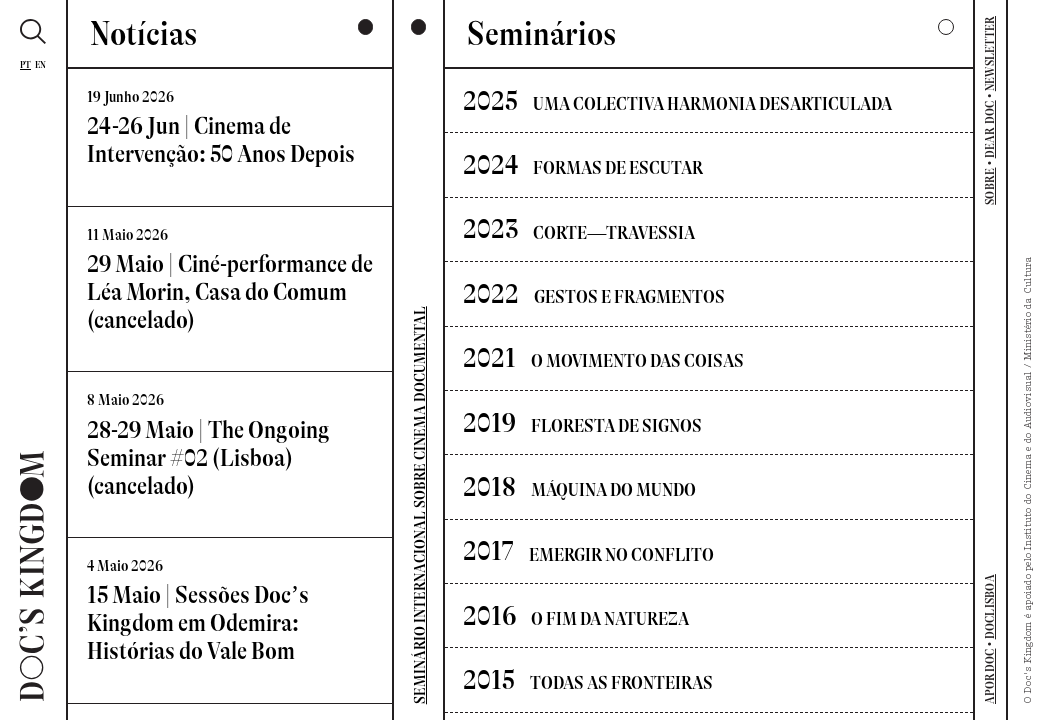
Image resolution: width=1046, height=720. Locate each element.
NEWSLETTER (990, 54)
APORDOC (990, 677)
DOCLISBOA (990, 606)
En (41, 64)
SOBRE (990, 186)
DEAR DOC (990, 129)
